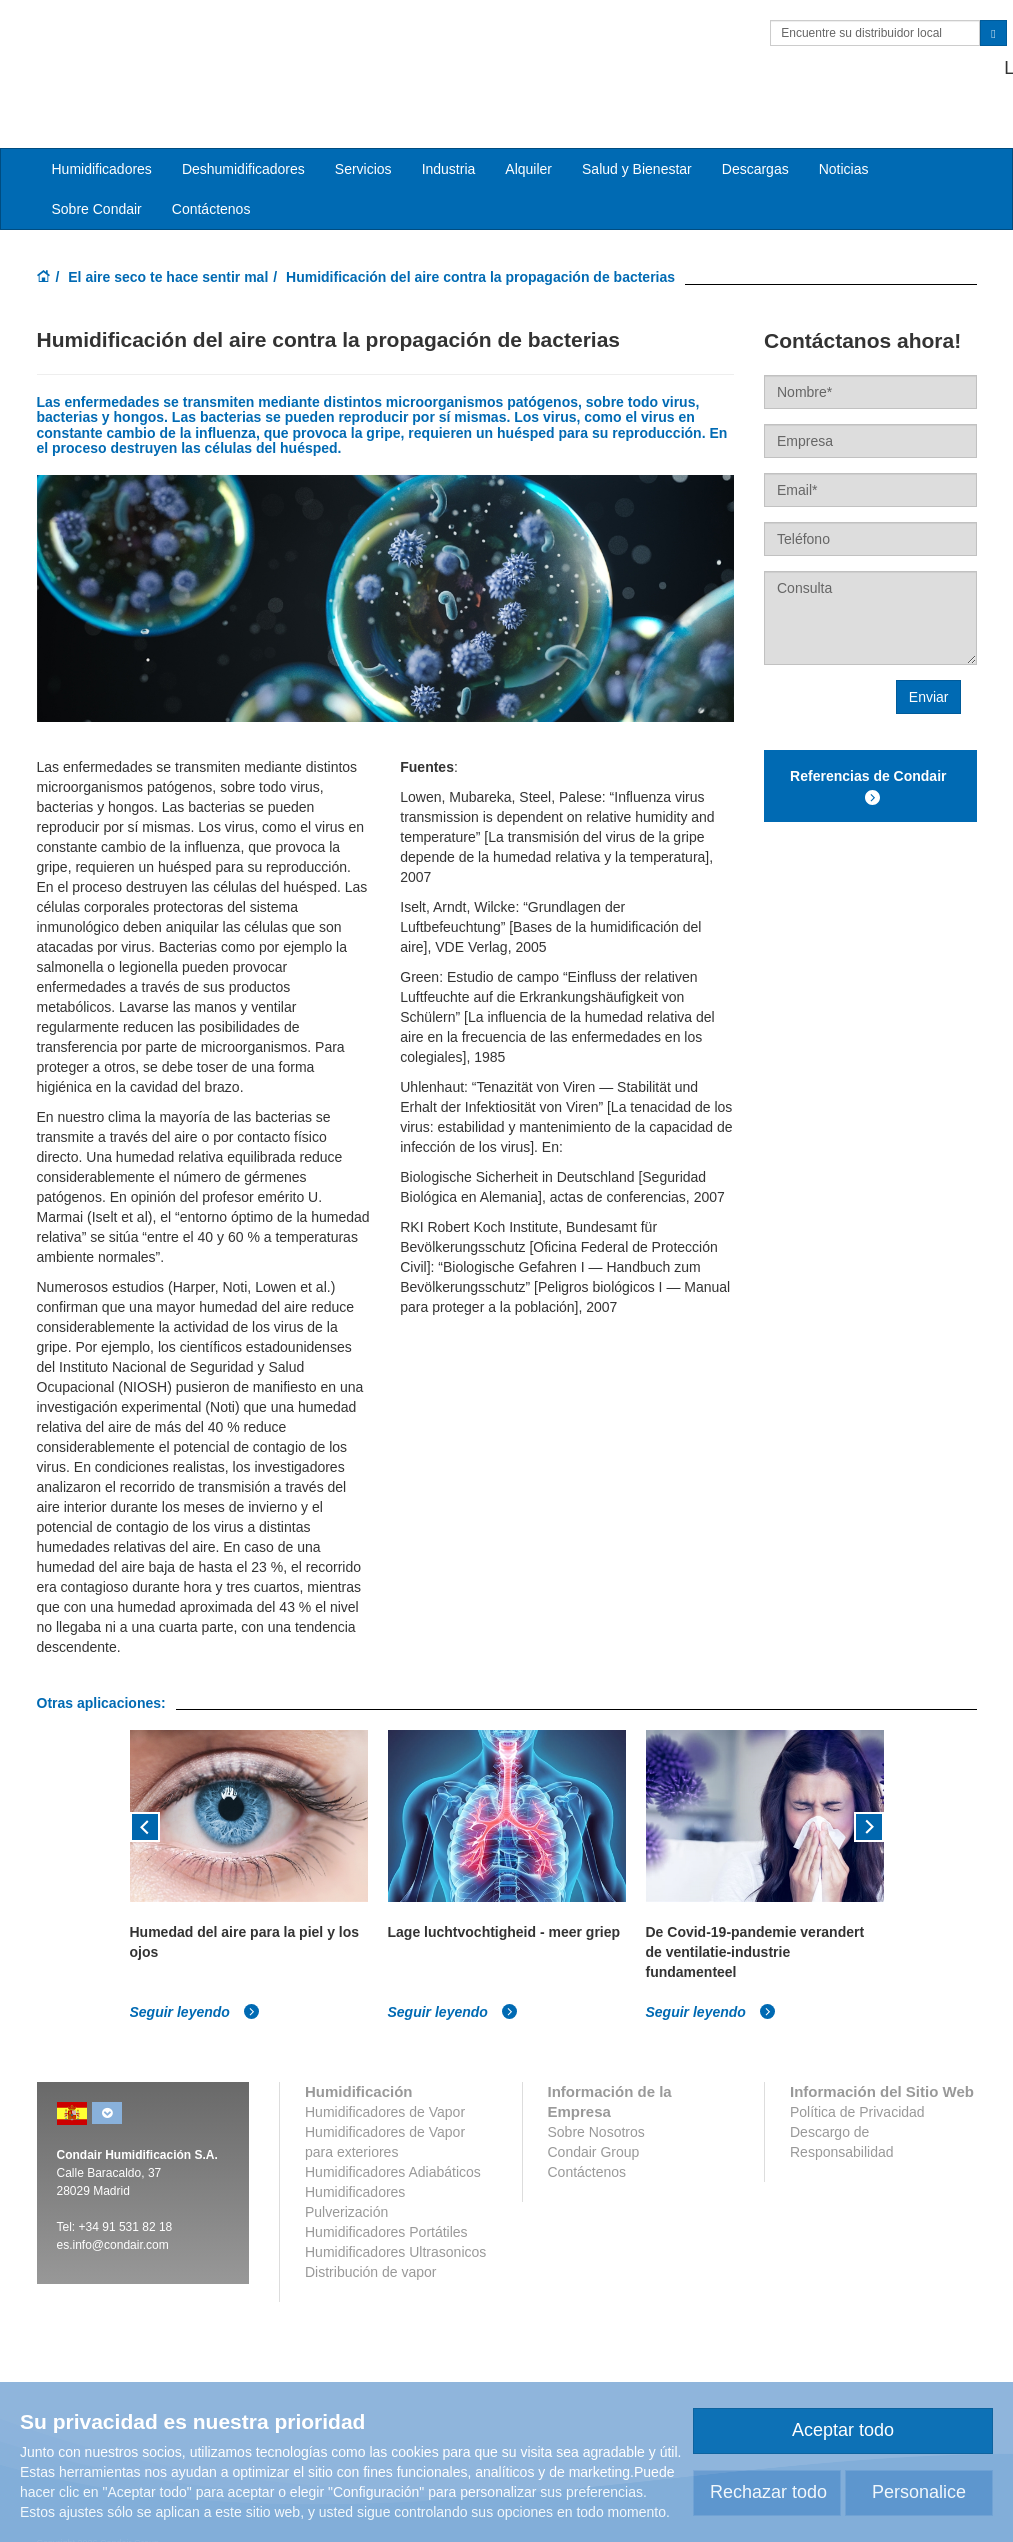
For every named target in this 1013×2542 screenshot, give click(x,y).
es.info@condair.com (113, 2217)
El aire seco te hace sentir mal (168, 249)
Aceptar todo (843, 2430)
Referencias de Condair (870, 760)
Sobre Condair (97, 181)
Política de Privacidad (857, 2084)
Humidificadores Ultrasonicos (395, 2224)
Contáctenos (211, 181)
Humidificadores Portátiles (386, 2204)
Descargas (755, 141)
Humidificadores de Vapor (385, 2084)
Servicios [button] (363, 141)
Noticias (844, 141)
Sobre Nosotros (596, 2104)
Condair (152, 45)
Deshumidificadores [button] (243, 141)
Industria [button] (449, 141)
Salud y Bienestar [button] (637, 141)
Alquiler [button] (528, 141)
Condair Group (594, 2124)
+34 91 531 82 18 (906, 68)
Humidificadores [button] (102, 141)
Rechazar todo (768, 2492)
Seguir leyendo (195, 1984)
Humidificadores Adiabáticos (393, 2144)
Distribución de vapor (371, 2244)
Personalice (919, 2492)
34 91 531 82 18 (129, 2199)
